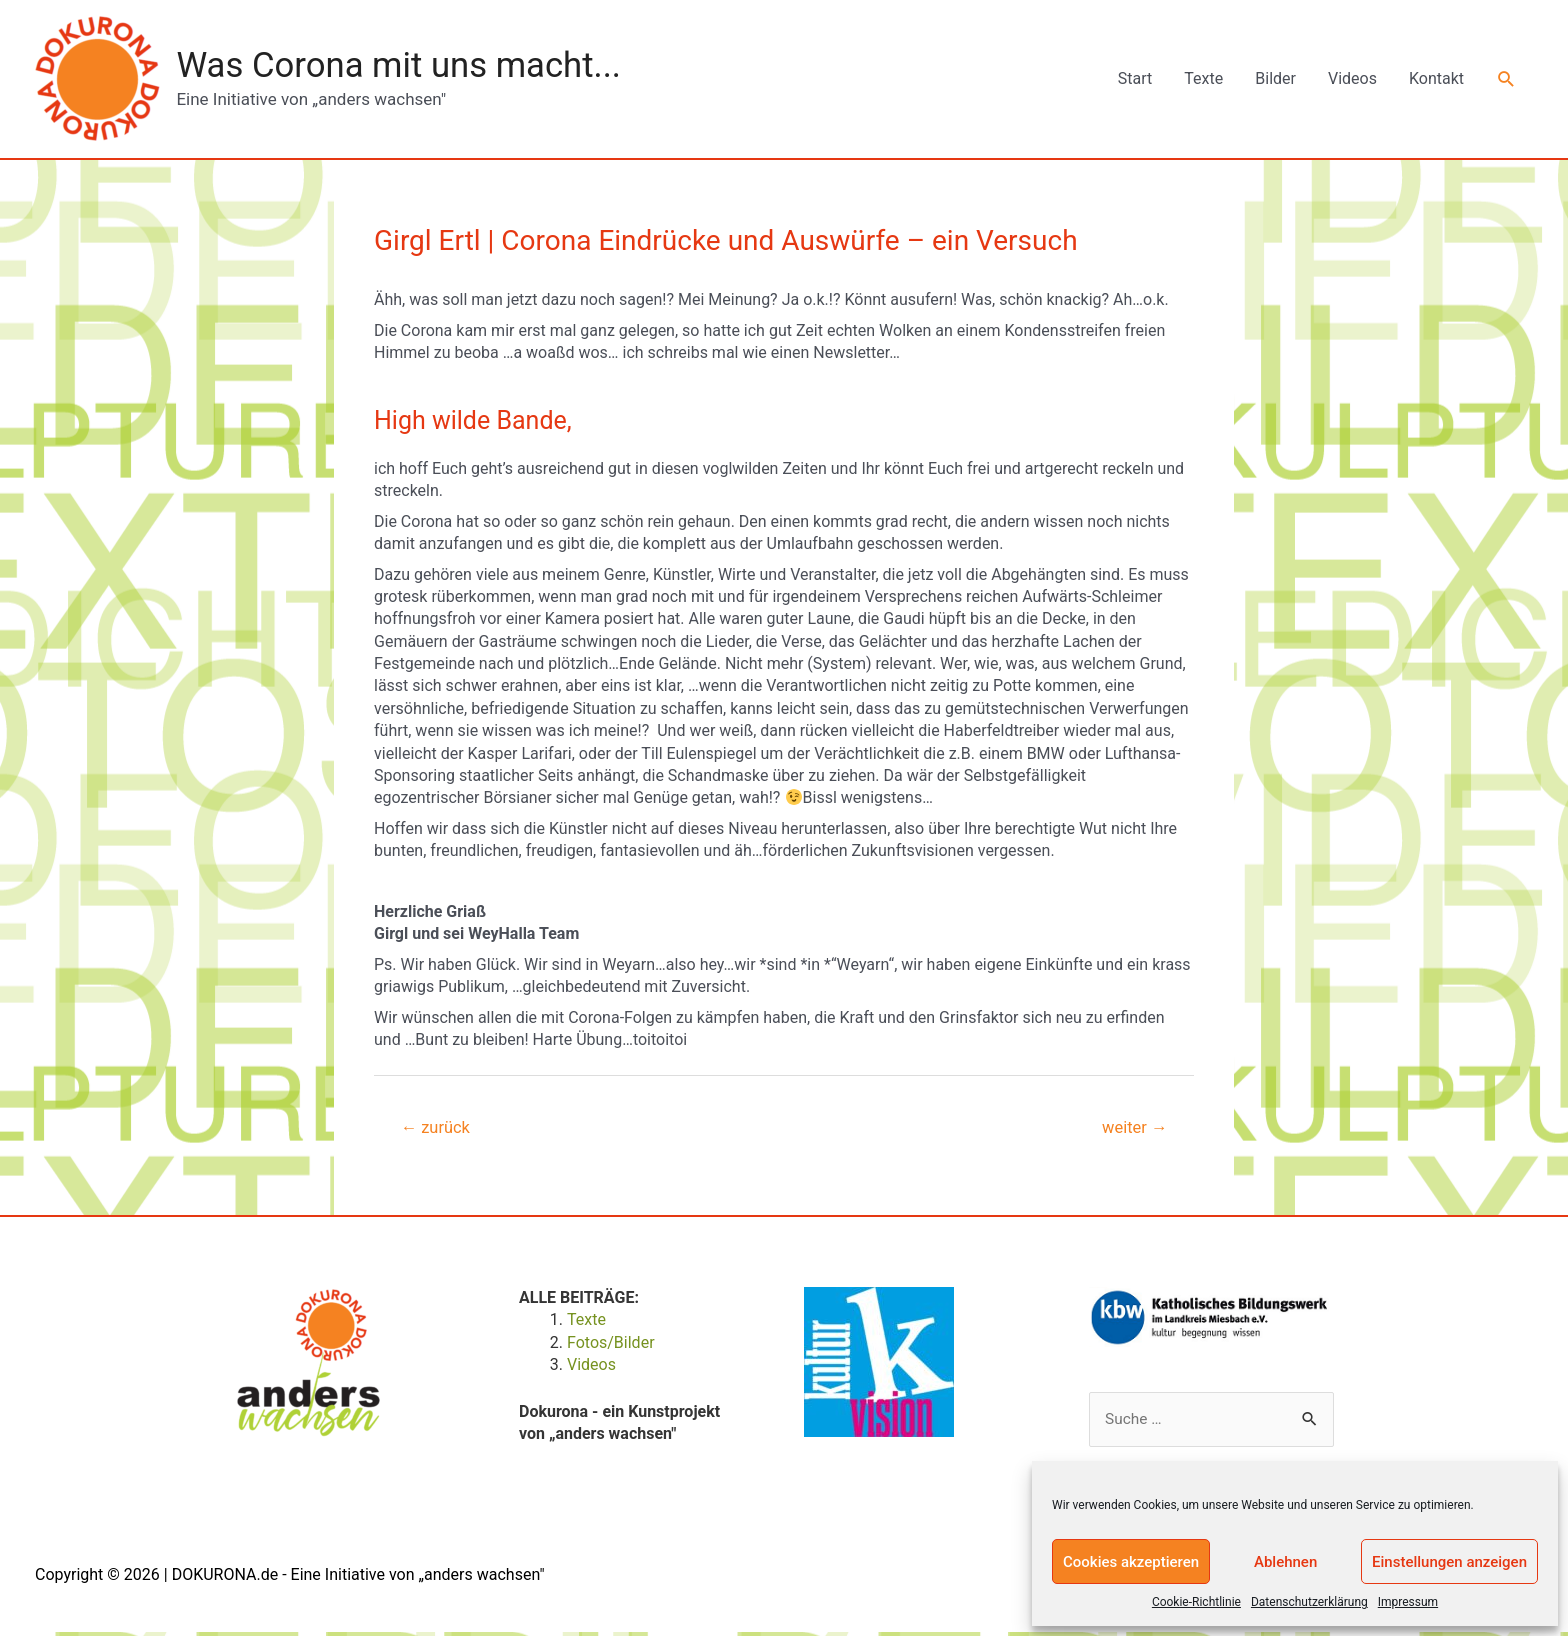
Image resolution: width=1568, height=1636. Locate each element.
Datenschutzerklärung (1309, 1602)
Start (1135, 79)
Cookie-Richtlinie (1196, 1602)
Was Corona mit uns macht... (408, 66)
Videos (1352, 79)
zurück (438, 1130)
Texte (1203, 79)
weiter (1133, 1130)
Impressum (1408, 1602)
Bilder (1275, 79)
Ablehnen (1285, 1562)
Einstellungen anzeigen (1449, 1562)
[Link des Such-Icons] (1506, 79)
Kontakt (1436, 79)
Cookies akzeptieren (1131, 1562)
